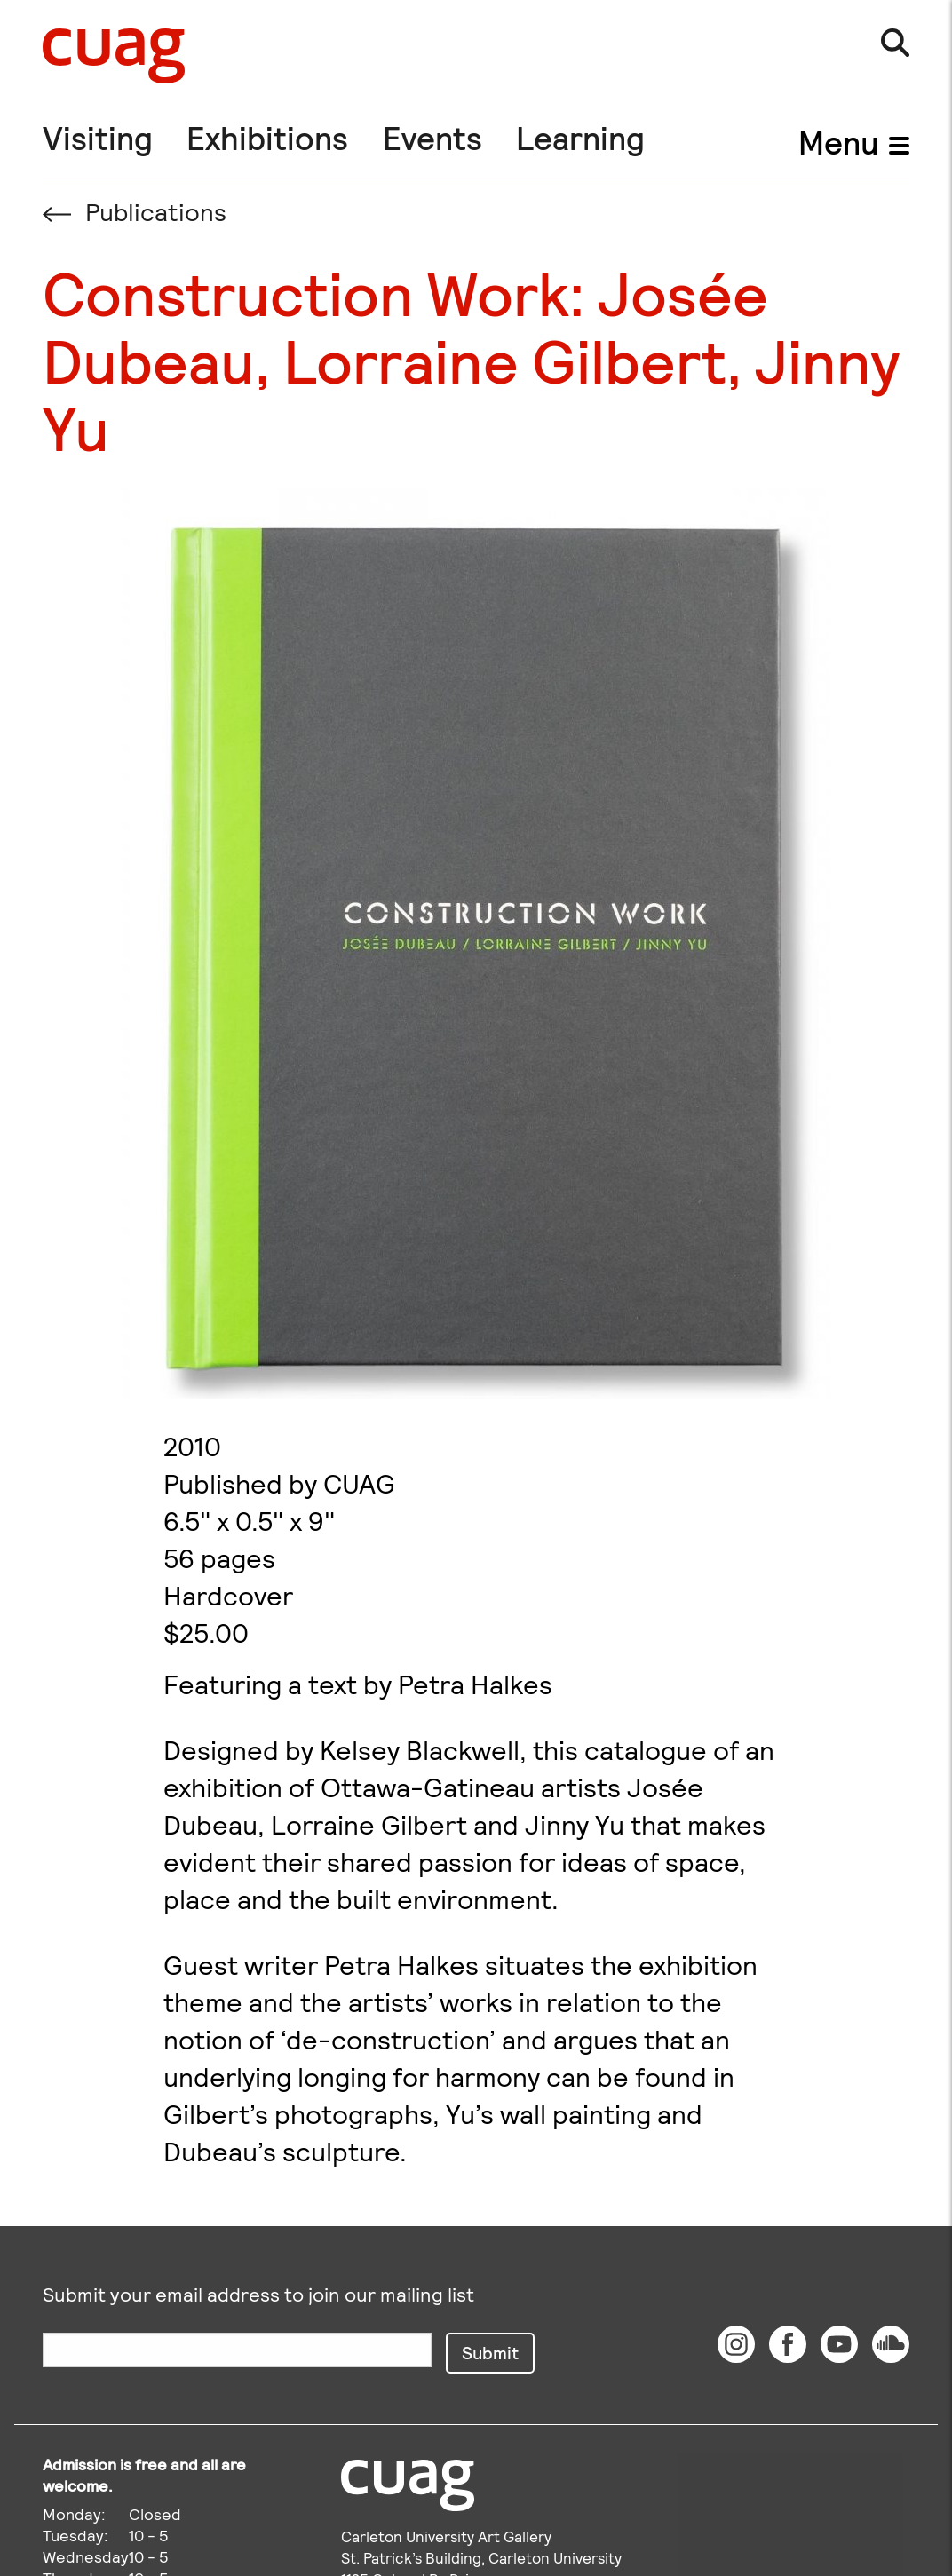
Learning (580, 137)
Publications (134, 211)
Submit (490, 2352)
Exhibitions (267, 137)
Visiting (98, 137)
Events (432, 137)
